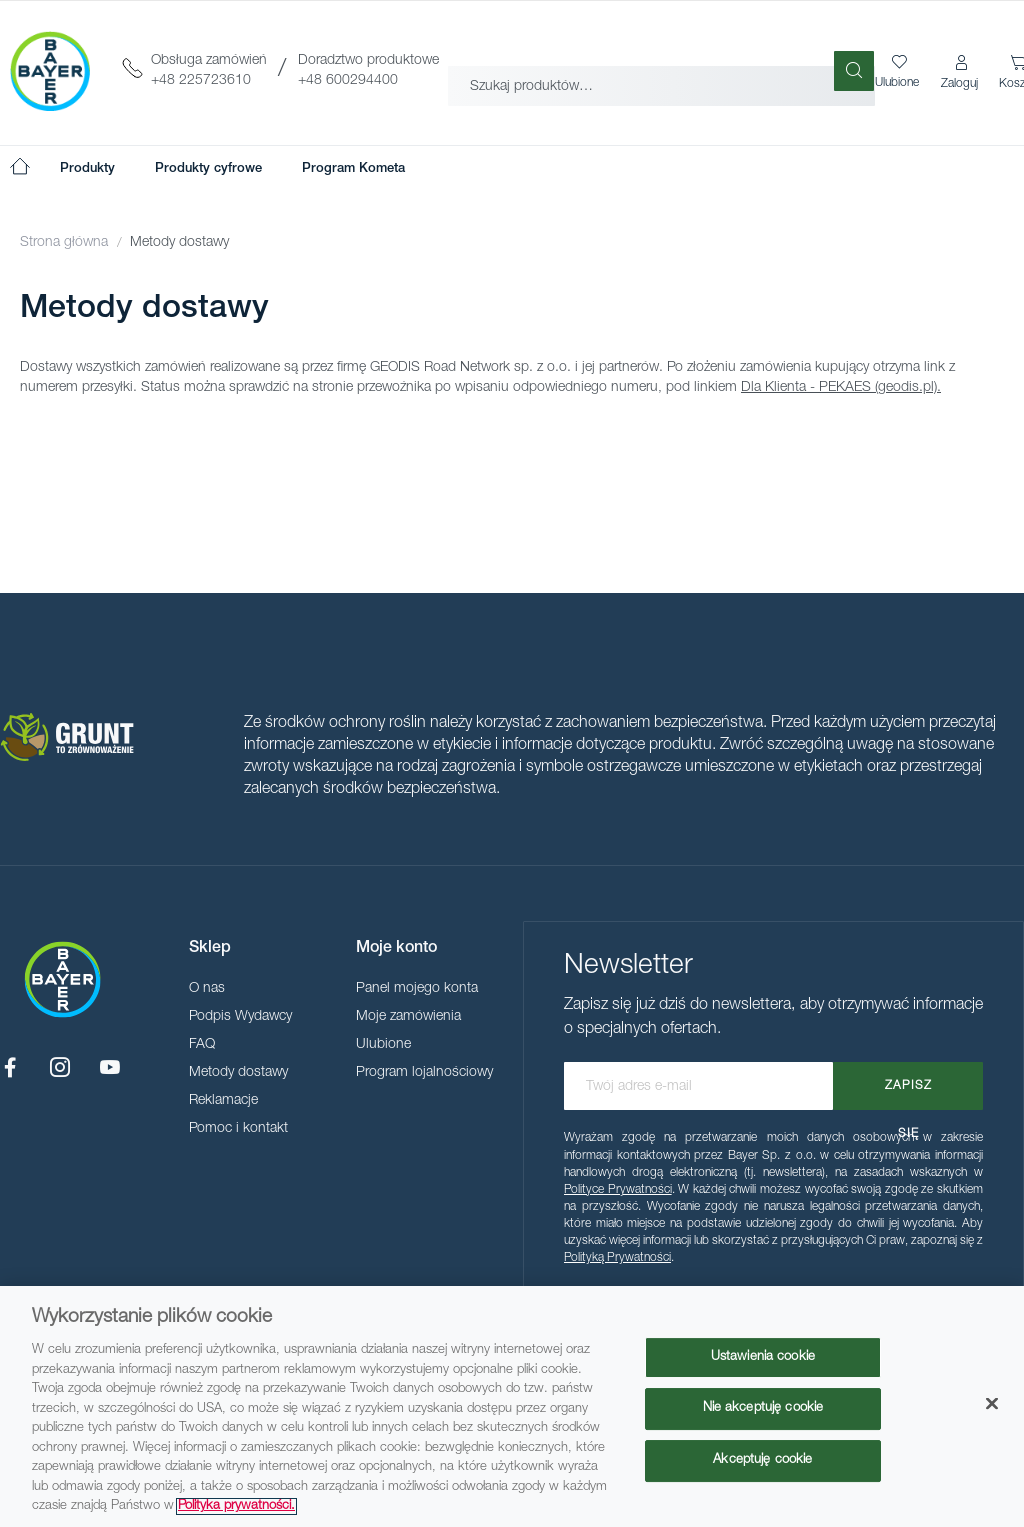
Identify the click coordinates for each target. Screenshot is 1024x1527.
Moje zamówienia (408, 1017)
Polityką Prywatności (617, 1258)
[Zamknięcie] (992, 1403)
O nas (207, 989)
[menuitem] (87, 169)
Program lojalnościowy (424, 1073)
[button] (961, 73)
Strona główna (66, 243)
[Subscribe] (908, 1086)
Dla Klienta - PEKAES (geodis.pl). (841, 388)
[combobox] (661, 71)
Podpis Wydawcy (240, 1017)
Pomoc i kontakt (238, 1129)
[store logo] (50, 71)
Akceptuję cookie (762, 1460)
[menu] (232, 169)
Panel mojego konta (417, 989)
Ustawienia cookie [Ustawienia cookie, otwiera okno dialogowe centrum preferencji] (763, 1357)
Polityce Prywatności (618, 1190)
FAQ (202, 1045)
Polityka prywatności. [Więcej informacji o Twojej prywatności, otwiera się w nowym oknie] (236, 1506)
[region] (512, 1406)
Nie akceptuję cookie (763, 1408)
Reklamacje (223, 1101)
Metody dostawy (238, 1073)
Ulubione (383, 1045)
